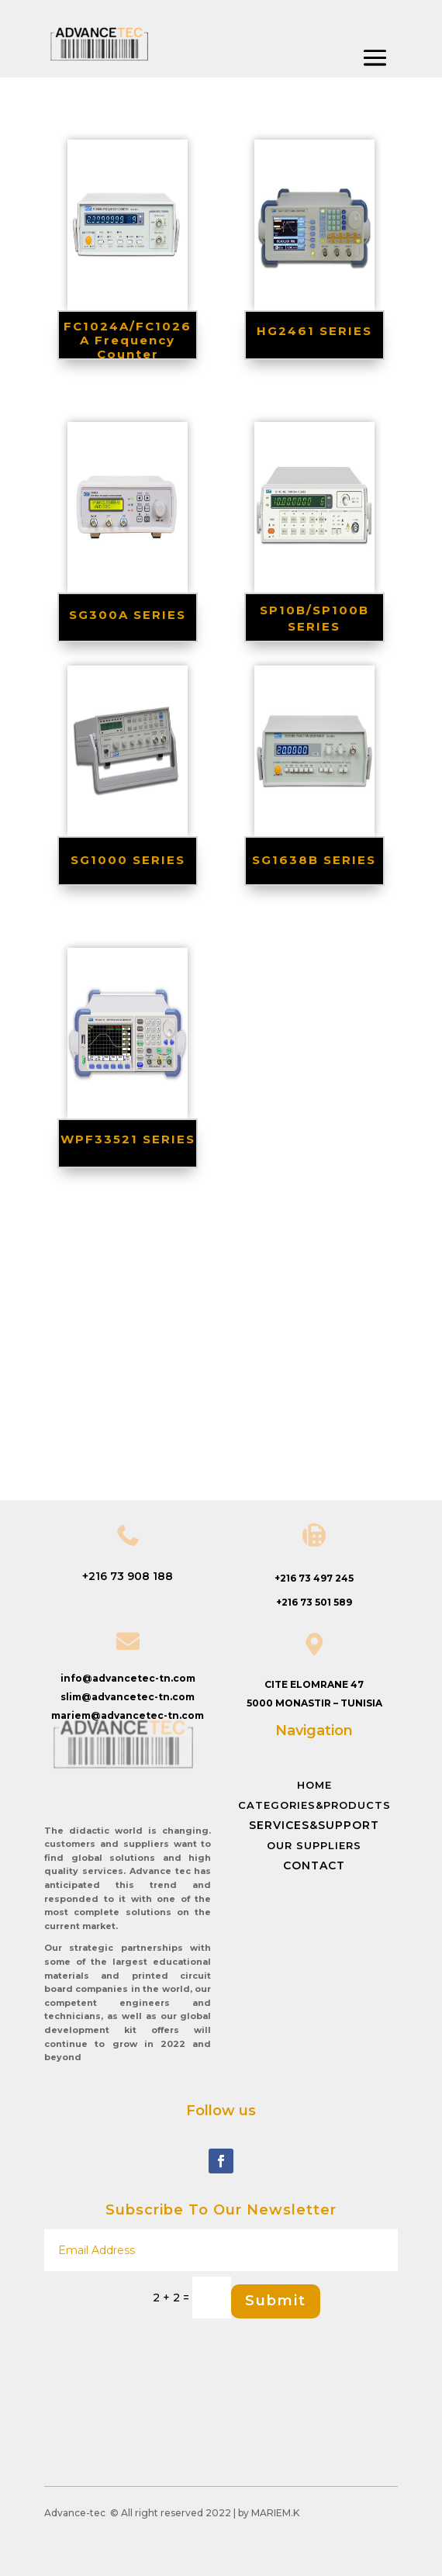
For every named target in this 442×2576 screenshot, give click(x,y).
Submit (275, 2300)
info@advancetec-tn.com (127, 1678)
